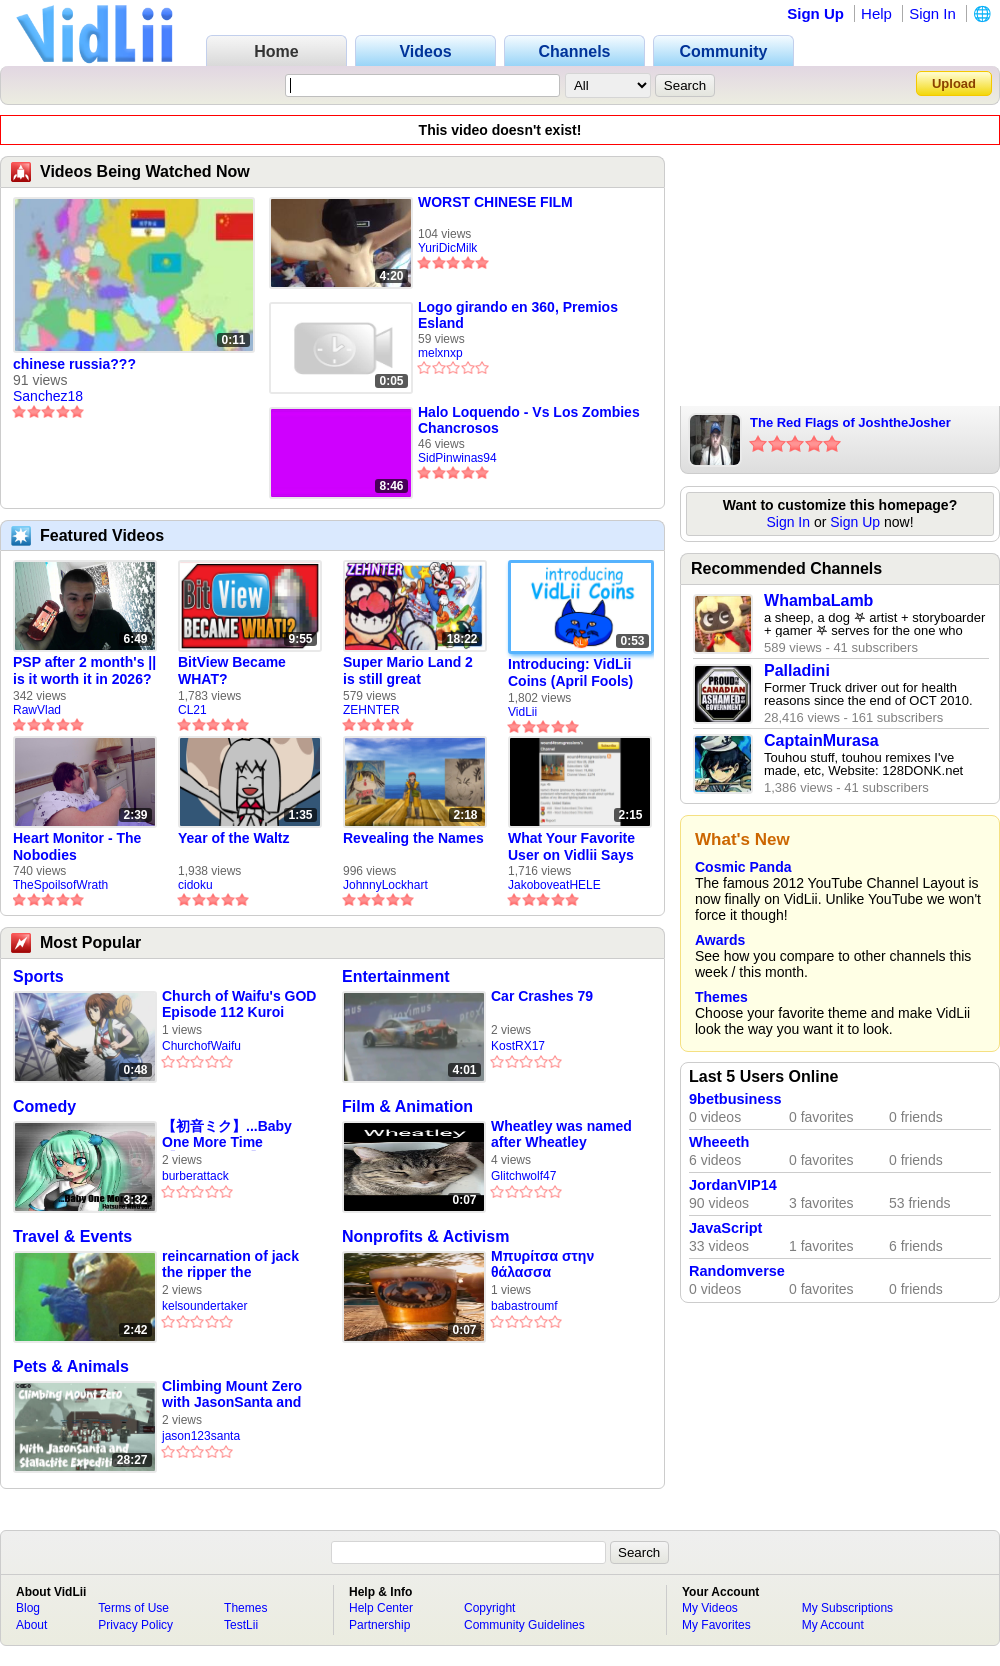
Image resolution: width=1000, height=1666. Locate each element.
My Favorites (716, 1625)
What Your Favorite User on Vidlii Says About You (571, 847)
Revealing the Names (413, 838)
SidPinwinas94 (457, 458)
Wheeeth (719, 1142)
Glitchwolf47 (523, 1176)
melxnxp (440, 353)
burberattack (195, 1176)
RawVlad (37, 710)
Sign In (932, 13)
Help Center (381, 1608)
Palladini (797, 670)
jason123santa (201, 1436)
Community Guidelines (524, 1625)
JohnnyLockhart (385, 885)
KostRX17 (518, 1046)
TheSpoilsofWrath (60, 885)
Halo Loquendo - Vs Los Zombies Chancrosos (529, 420)
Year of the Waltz (234, 838)
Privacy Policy (135, 1625)
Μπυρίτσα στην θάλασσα (542, 1264)
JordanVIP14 (733, 1185)
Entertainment (396, 976)
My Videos (710, 1608)
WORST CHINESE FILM (495, 202)
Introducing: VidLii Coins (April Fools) (570, 672)
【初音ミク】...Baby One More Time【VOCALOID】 (227, 1134)
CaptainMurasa (821, 740)
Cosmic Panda (743, 867)
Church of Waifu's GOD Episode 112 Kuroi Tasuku (239, 1004)
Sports (38, 976)
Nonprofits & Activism (425, 1236)
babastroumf (524, 1306)
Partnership (379, 1625)
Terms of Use (133, 1608)
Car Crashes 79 (542, 996)
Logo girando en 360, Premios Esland (518, 315)
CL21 (192, 710)
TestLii (241, 1625)
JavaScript (725, 1228)
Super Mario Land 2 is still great (408, 670)
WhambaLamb (818, 600)
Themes (721, 997)
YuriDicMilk (447, 248)
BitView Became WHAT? (232, 670)
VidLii (522, 712)
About (31, 1625)
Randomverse (737, 1271)
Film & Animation (407, 1106)
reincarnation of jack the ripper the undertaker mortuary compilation (230, 1264)
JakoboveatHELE (554, 885)
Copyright (489, 1608)
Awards (720, 940)
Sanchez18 (48, 396)
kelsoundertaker (204, 1306)
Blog (28, 1608)
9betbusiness (735, 1099)
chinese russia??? (74, 364)
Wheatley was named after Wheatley (561, 1134)
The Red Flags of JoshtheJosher (850, 422)
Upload (954, 83)
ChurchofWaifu (201, 1046)
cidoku (195, 885)
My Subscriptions (847, 1608)
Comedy (44, 1106)
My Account (833, 1625)
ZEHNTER (371, 710)
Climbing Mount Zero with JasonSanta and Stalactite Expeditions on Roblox (234, 1394)
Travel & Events (72, 1236)
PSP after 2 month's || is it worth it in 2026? (84, 670)
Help (876, 13)
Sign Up (815, 13)
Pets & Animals (71, 1366)
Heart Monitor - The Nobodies (77, 846)
